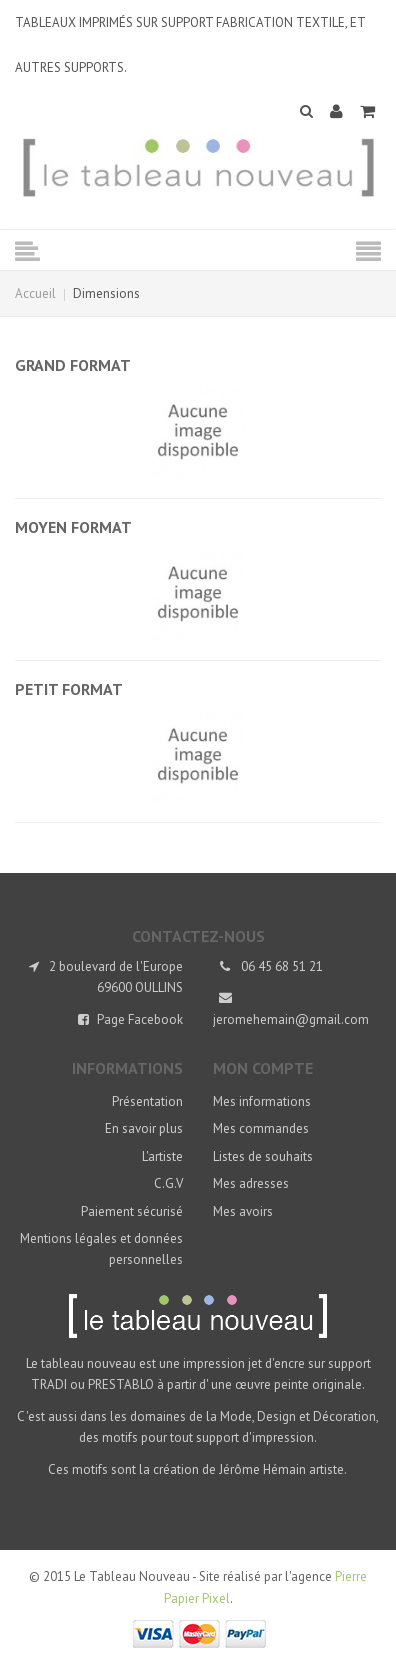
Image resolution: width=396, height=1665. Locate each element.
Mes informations (262, 1101)
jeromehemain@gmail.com (291, 1019)
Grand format (73, 365)
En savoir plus (144, 1128)
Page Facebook (140, 1019)
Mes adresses (251, 1183)
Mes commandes (261, 1128)
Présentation (147, 1101)
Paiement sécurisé (132, 1211)
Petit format (69, 689)
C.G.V (168, 1183)
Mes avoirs (243, 1211)
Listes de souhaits (263, 1156)
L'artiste (162, 1156)
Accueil (35, 293)
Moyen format (73, 527)
